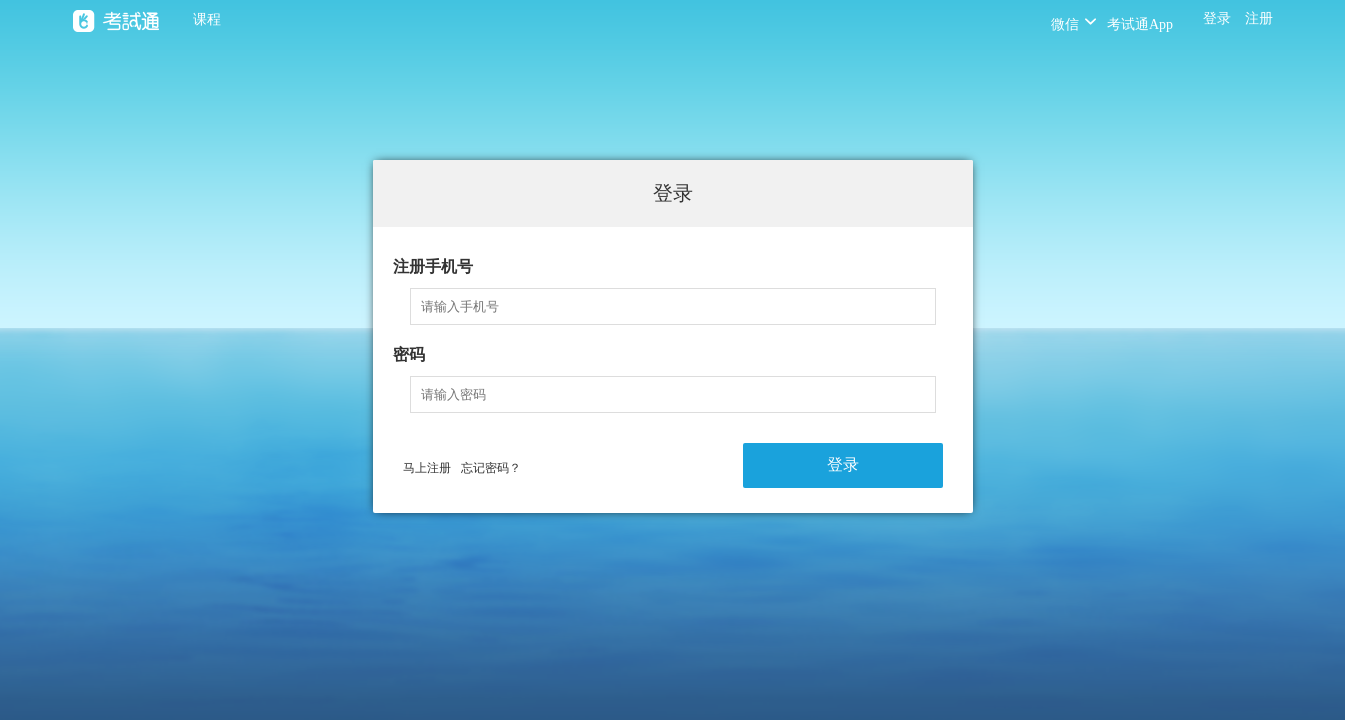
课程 (207, 19)
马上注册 (427, 468)
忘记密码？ (491, 468)
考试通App (1140, 24)
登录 (1217, 18)
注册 (1259, 18)
